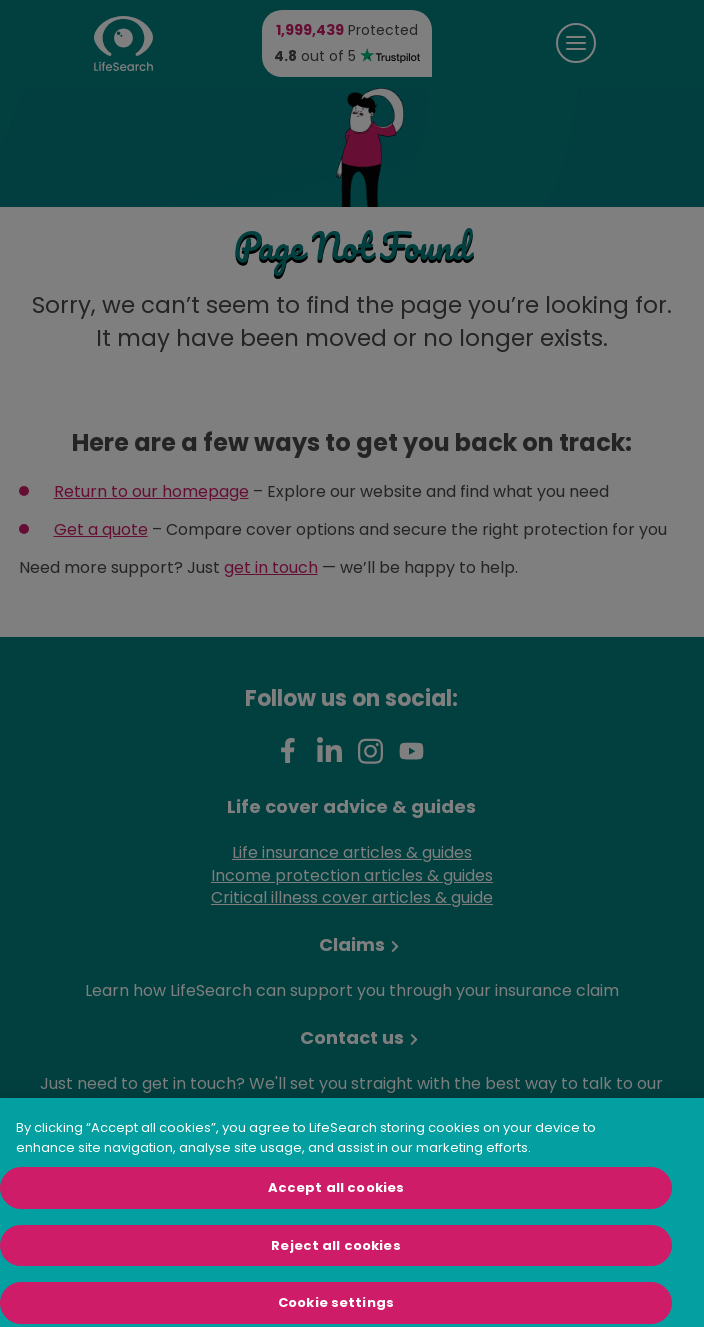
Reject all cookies (335, 1258)
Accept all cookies (336, 1200)
